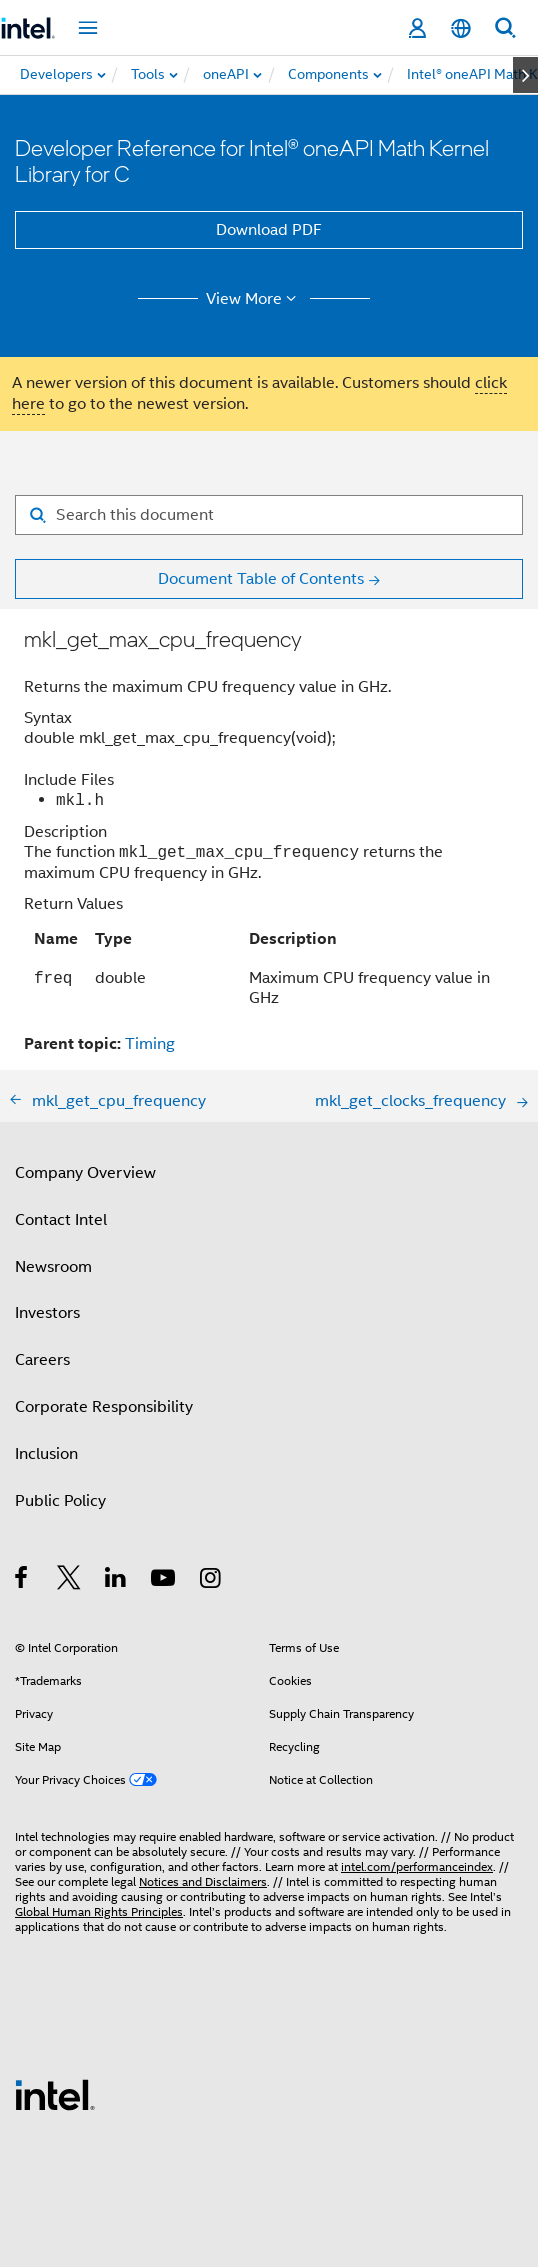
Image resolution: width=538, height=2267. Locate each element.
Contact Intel (61, 1220)
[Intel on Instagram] (211, 1581)
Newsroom (53, 1267)
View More (254, 299)
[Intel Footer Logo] (55, 2094)
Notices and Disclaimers (203, 1881)
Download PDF (269, 230)
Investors (47, 1313)
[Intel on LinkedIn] (116, 1581)
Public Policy (60, 1501)
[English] (461, 28)
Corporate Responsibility (104, 1407)
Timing (150, 1044)
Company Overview (85, 1173)
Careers (42, 1360)
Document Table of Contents (261, 579)
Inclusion (46, 1454)
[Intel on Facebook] (22, 1581)
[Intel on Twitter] (69, 1581)
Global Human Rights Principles (99, 1911)
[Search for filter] (269, 515)
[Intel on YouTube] (164, 1581)
